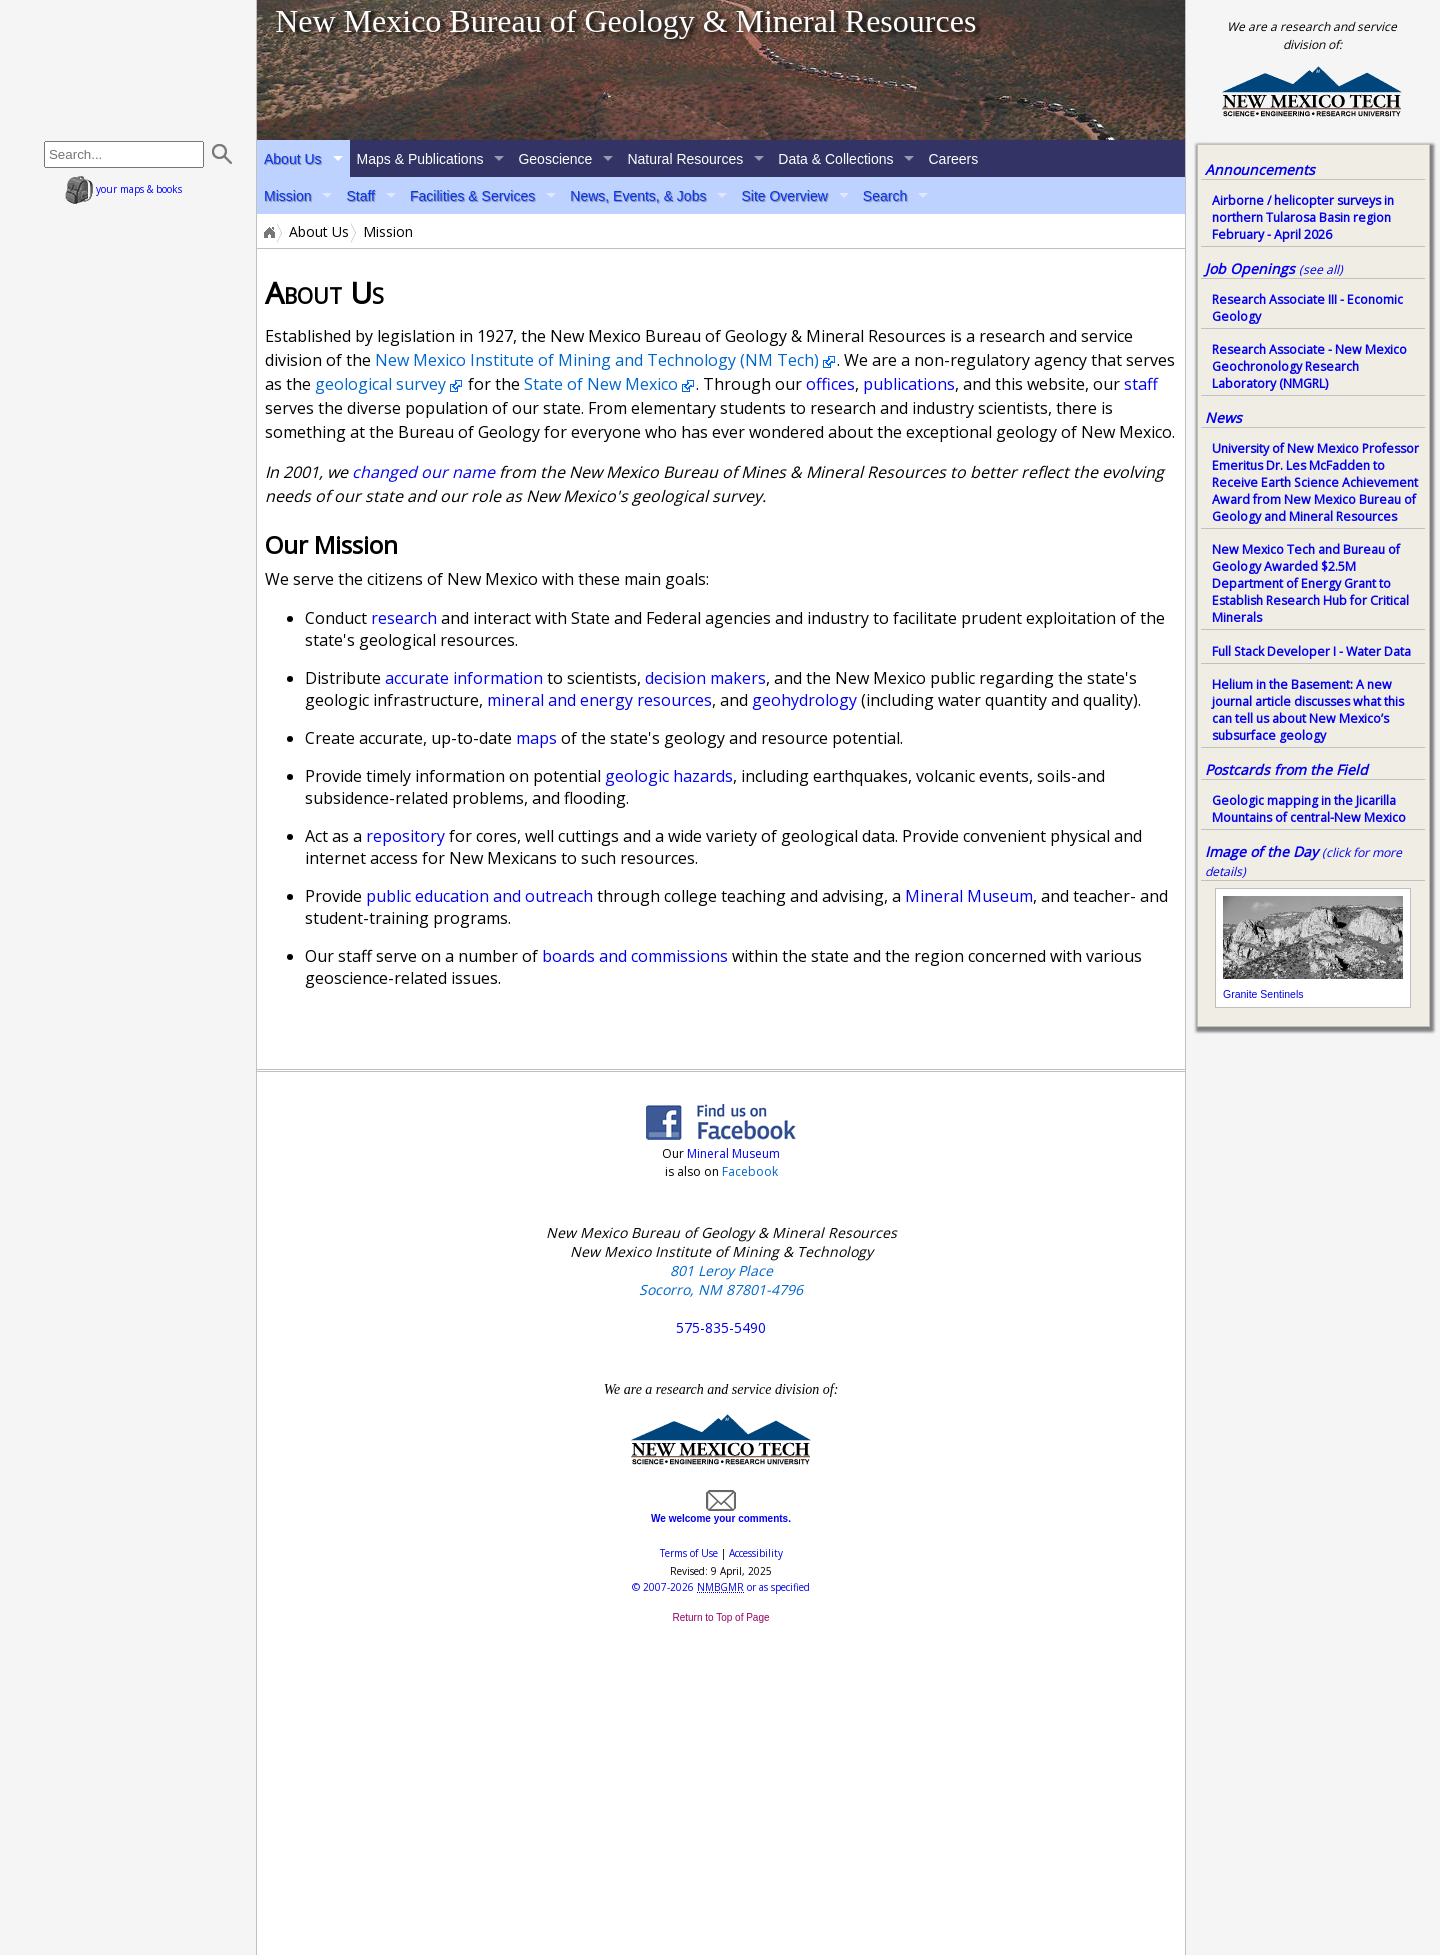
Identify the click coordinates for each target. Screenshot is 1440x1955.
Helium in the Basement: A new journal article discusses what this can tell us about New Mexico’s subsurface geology (1308, 710)
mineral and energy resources (599, 700)
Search (885, 196)
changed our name (423, 472)
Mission (287, 196)
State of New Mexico (601, 384)
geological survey (380, 384)
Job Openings (1274, 268)
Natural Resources (685, 159)
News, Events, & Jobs (638, 196)
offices (830, 384)
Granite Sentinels (1263, 994)
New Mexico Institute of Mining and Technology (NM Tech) (597, 360)
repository (405, 836)
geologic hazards (669, 776)
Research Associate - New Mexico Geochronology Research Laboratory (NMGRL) (1309, 366)
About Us (293, 159)
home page (128, 70)
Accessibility (756, 1553)
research (404, 618)
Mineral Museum (969, 896)
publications (909, 384)
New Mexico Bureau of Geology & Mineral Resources (625, 21)
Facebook (750, 1171)
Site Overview (784, 196)
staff (1141, 384)
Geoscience (555, 159)
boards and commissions (635, 956)
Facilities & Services (472, 196)
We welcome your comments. (721, 1513)
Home (268, 232)
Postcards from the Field (1286, 769)
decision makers (705, 678)
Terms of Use (689, 1553)
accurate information (464, 678)
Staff (360, 196)
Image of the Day (1261, 851)
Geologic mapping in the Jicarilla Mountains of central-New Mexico (1309, 809)
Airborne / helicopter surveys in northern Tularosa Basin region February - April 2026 (1303, 217)
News (1223, 417)
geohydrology (804, 700)
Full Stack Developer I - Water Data (1311, 651)
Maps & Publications (420, 159)
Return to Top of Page (720, 1617)
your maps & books (123, 189)
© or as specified (721, 1587)
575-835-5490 (721, 1327)
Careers (953, 159)
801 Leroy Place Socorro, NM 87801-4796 (721, 1280)
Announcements (1260, 169)
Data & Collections (835, 159)
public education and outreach (479, 896)
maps (536, 738)
